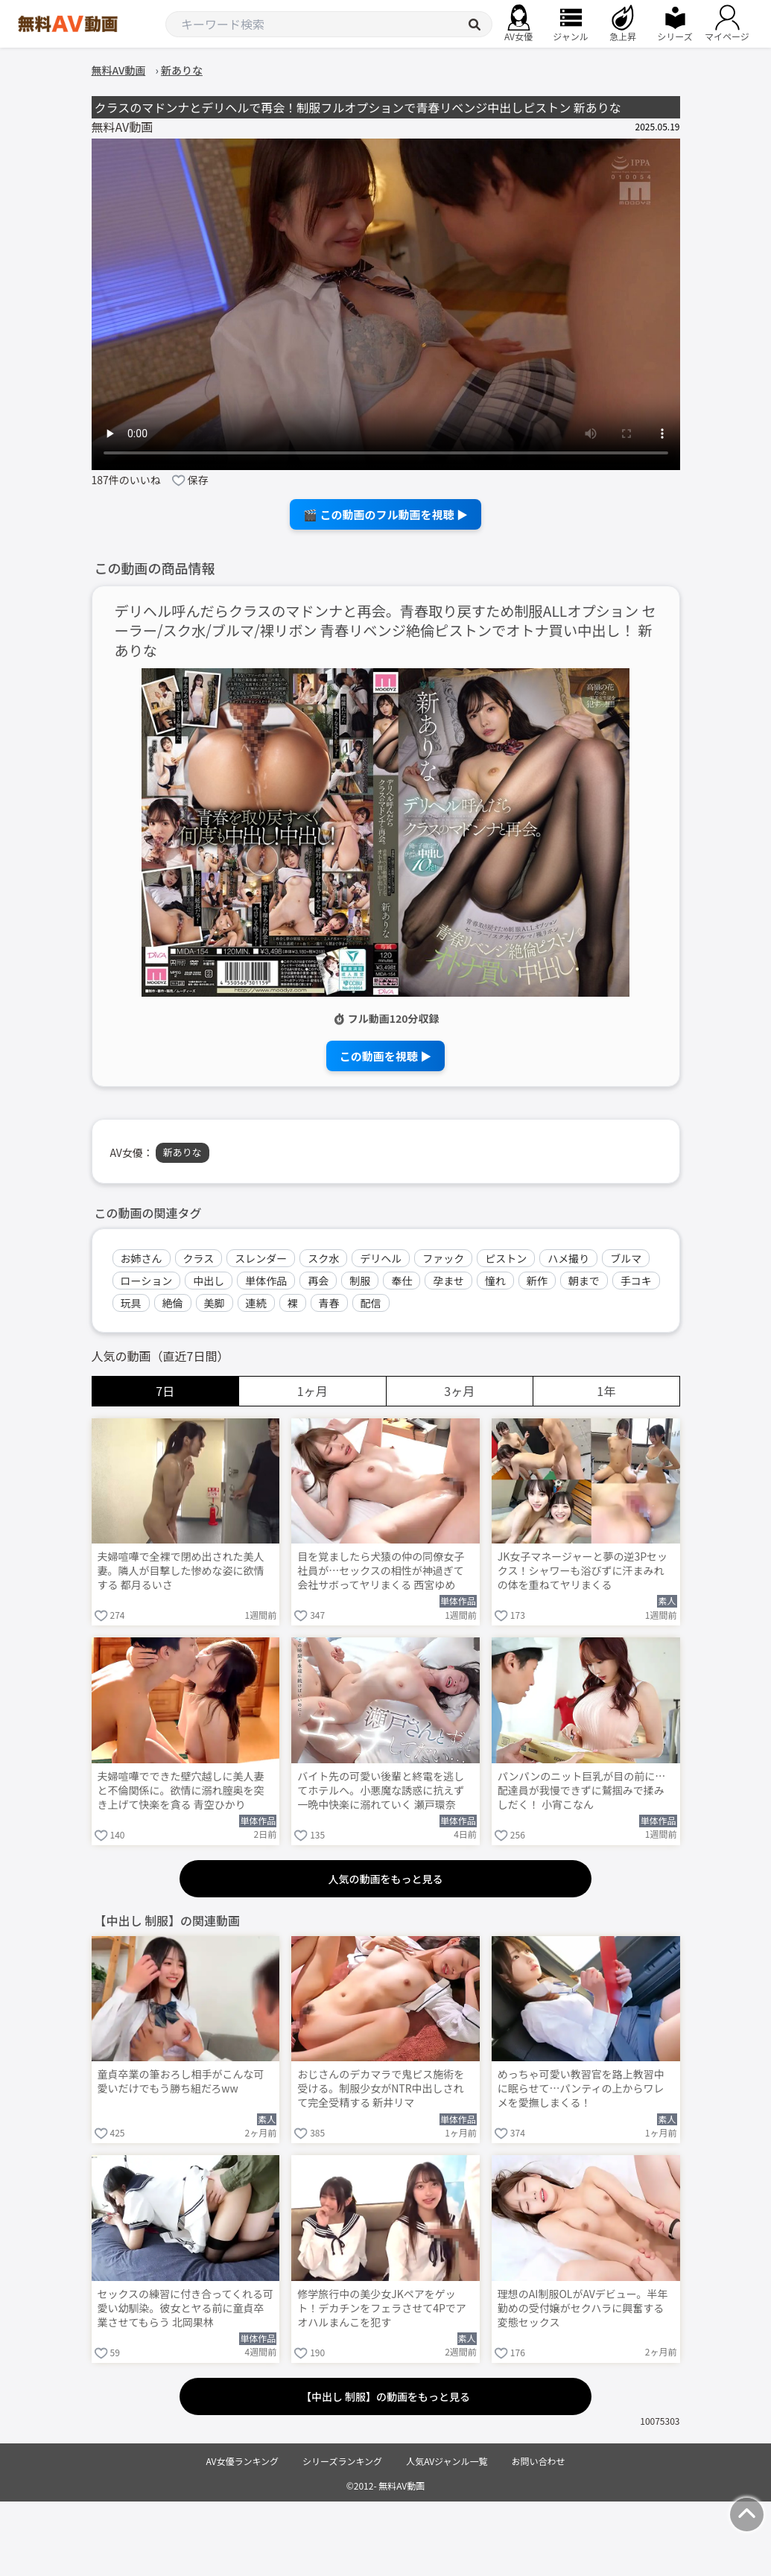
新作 (537, 1280)
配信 (371, 1302)
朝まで (584, 1280)
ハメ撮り (568, 1258)
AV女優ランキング (242, 2461)
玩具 (131, 1302)
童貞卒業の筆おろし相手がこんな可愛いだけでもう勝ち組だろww (181, 2081)
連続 (256, 1302)
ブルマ (625, 1258)
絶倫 (172, 1302)
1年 (606, 1391)
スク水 (323, 1258)
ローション (147, 1280)
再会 (318, 1280)
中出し (208, 1280)
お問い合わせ (538, 2461)
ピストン (506, 1258)
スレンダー (261, 1258)
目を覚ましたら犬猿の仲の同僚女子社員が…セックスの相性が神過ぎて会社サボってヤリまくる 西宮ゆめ (380, 1570)
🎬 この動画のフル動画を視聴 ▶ (385, 514)
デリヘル (381, 1258)
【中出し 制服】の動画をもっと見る (385, 2396)
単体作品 (266, 1280)
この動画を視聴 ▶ (385, 1056)
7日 (165, 1391)
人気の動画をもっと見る (386, 1878)
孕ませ (448, 1280)
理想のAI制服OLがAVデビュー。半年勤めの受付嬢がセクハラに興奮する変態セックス (583, 2308)
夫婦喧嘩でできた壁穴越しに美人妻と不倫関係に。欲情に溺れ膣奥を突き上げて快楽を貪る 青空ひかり (181, 1790)
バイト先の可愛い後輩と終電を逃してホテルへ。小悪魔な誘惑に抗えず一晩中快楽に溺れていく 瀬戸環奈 (380, 1790)
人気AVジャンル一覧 (446, 2461)
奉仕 (401, 1280)
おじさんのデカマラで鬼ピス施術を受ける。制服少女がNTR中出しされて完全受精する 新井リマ (380, 2088)
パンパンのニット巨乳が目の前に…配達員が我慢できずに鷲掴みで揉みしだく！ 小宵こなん (581, 1790)
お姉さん (141, 1258)
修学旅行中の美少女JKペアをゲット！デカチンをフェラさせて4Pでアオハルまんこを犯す (381, 2308)
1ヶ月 (312, 1391)
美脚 (214, 1302)
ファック (443, 1258)
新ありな (182, 1152)
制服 (359, 1280)
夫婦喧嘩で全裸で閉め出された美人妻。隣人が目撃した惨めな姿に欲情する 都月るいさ (181, 1570)
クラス (199, 1258)
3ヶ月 (459, 1391)
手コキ (636, 1280)
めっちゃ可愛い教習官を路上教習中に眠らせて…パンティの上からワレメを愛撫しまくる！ (581, 2088)
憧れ (495, 1280)
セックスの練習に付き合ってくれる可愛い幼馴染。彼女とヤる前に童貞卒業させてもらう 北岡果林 (185, 2308)
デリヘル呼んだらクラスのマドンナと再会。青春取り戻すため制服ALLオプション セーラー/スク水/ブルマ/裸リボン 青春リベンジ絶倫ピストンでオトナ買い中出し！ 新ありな (385, 631)
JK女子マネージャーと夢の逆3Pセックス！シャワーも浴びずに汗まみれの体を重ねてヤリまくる (582, 1570)
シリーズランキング (342, 2461)
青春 (329, 1302)
